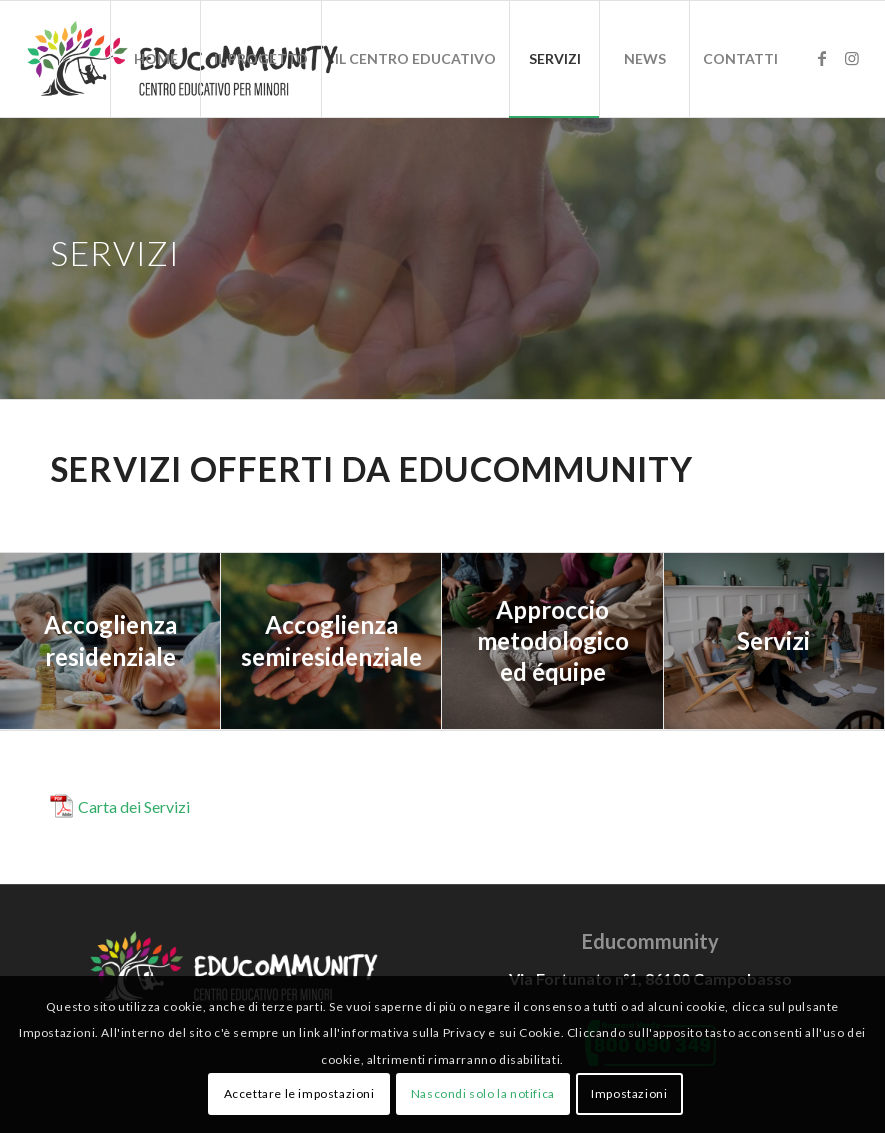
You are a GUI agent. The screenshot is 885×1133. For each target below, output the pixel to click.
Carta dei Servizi (134, 806)
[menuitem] (155, 59)
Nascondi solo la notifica (483, 1093)
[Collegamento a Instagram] (852, 58)
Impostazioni (629, 1093)
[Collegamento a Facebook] (822, 58)
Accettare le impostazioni (299, 1093)
